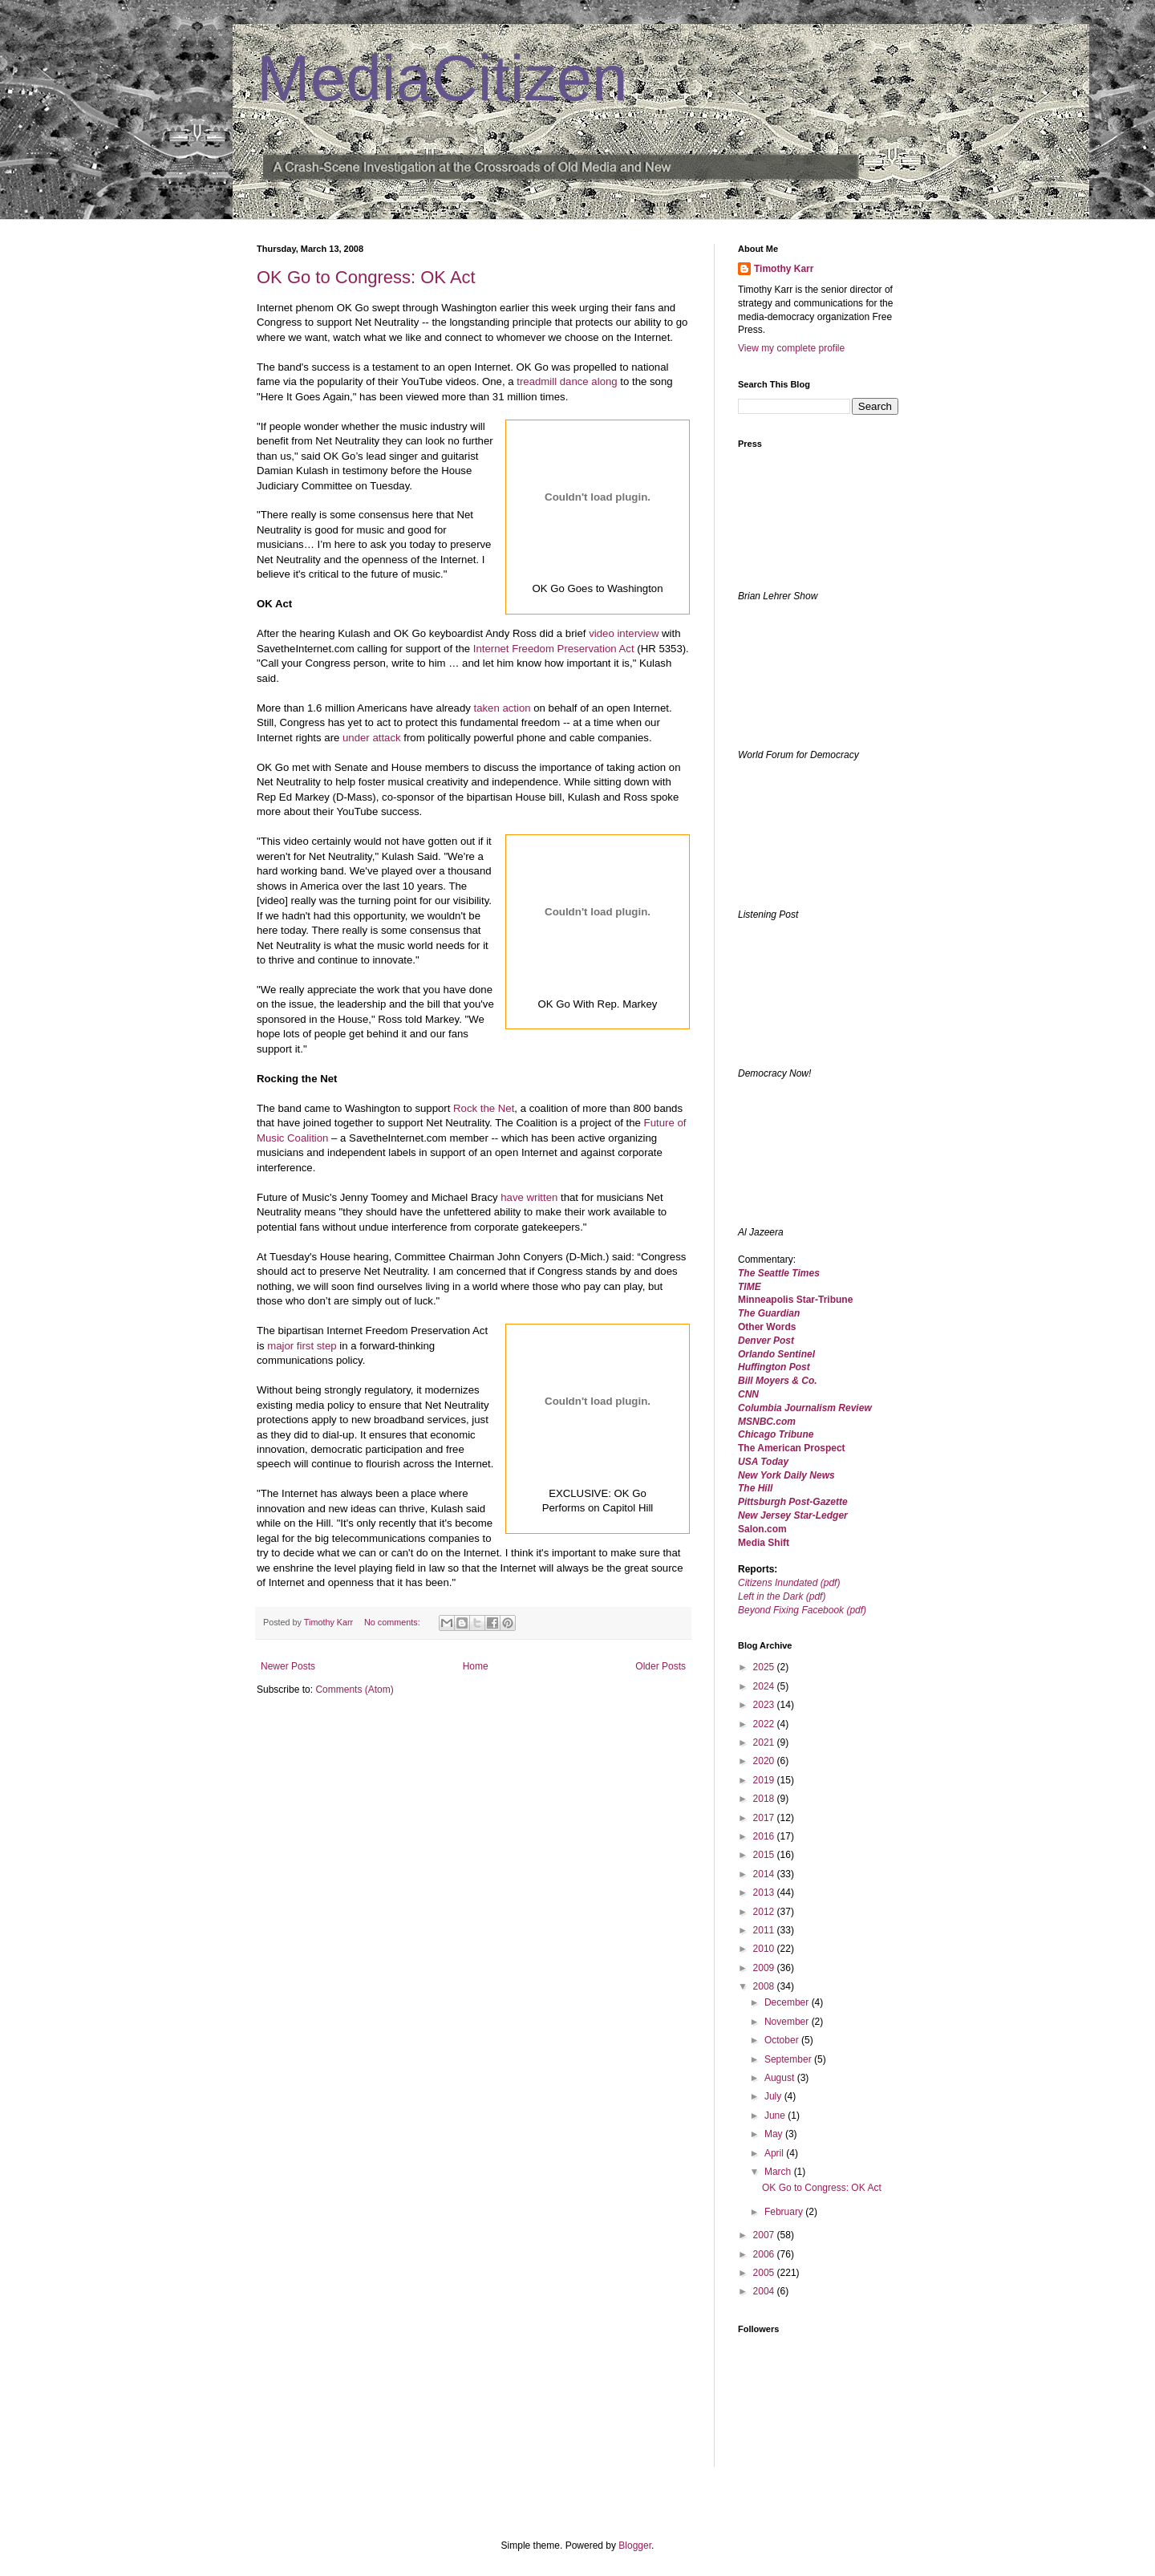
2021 (765, 1742)
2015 (765, 1854)
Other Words (767, 1327)
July (774, 2096)
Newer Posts (288, 1666)
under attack (371, 738)
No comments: (393, 1622)
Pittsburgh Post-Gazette (793, 1501)
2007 (765, 2235)
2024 (765, 1686)
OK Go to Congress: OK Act (366, 277)
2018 (765, 1798)
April (775, 2153)
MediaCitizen (442, 78)
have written (528, 1197)
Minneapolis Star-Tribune (795, 1299)
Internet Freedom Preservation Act (553, 649)
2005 (765, 2272)
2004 (765, 2291)
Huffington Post (774, 1367)
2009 (765, 1968)
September (789, 2059)
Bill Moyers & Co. (777, 1380)
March (779, 2171)
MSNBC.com (767, 1421)
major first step (301, 1346)
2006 (765, 2254)
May (774, 2134)
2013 (765, 1892)
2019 (765, 1780)
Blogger (634, 2545)
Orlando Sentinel (776, 1354)
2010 (765, 1948)
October (782, 2040)
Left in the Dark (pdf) (781, 1596)
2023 (765, 1704)
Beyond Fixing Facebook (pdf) (802, 1610)
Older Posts (660, 1666)
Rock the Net (483, 1108)
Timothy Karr (783, 268)
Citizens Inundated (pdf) (789, 1582)
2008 (765, 1986)
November (788, 2021)
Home (475, 1666)
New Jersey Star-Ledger (793, 1515)
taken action (501, 708)
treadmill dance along (567, 381)
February (784, 2211)
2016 (765, 1836)
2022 (765, 1724)
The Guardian (769, 1313)
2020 (765, 1761)
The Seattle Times (779, 1273)
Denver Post (766, 1340)
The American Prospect (791, 1448)
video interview (624, 633)
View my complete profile (791, 348)
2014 (765, 1874)
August (780, 2077)
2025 (765, 1667)
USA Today (763, 1461)
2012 (765, 1911)
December (788, 2002)
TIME (749, 1286)
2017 (765, 1817)
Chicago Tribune (775, 1434)
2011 (765, 1930)
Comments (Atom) (354, 1689)
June (776, 2115)
